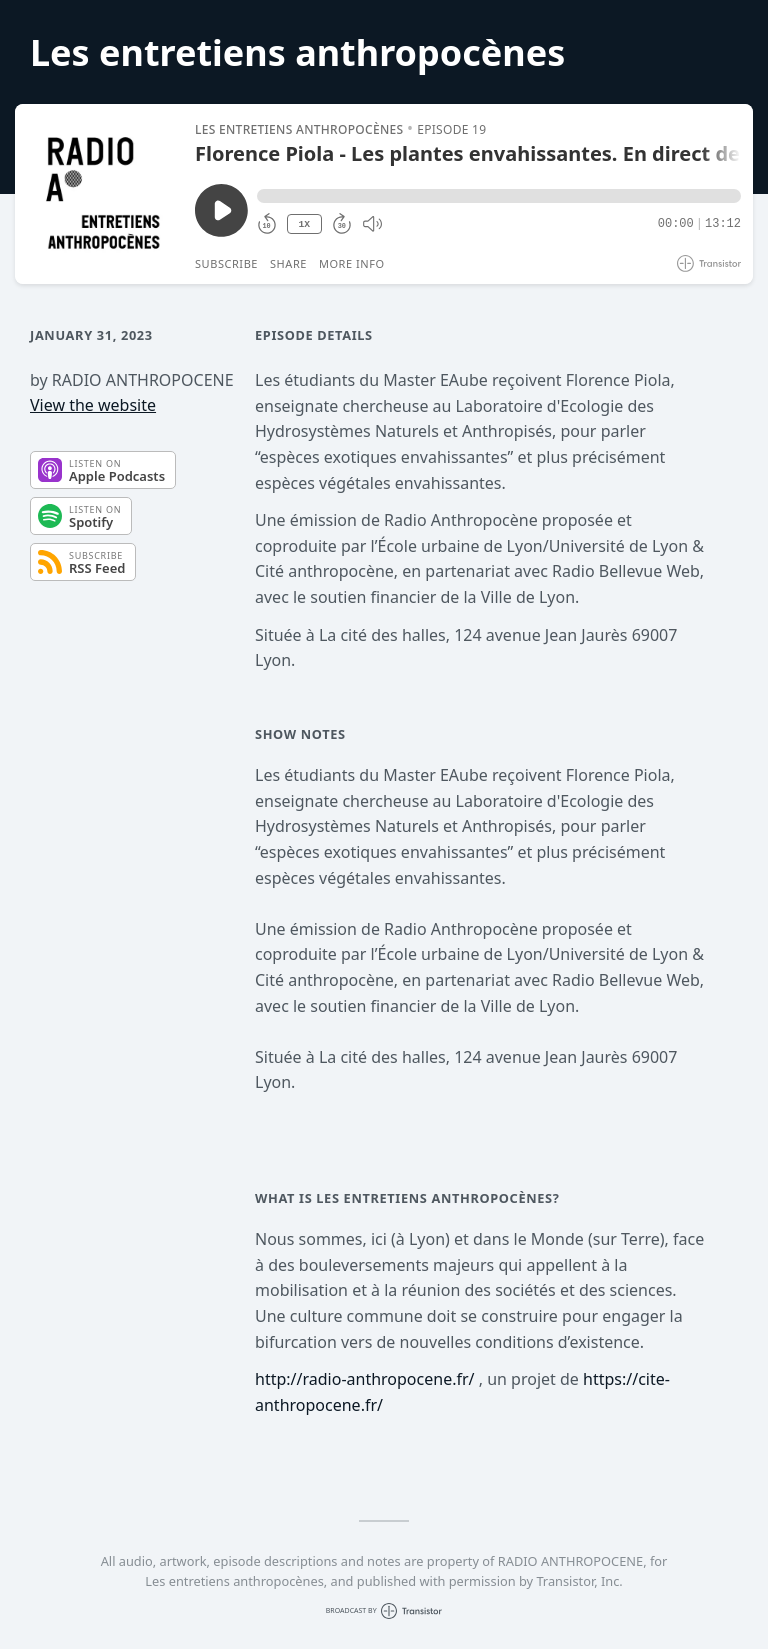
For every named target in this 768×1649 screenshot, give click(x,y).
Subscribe (226, 263)
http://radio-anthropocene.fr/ (365, 1379)
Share (288, 263)
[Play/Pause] (104, 194)
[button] (499, 196)
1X (304, 224)
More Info (352, 263)
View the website (93, 405)
